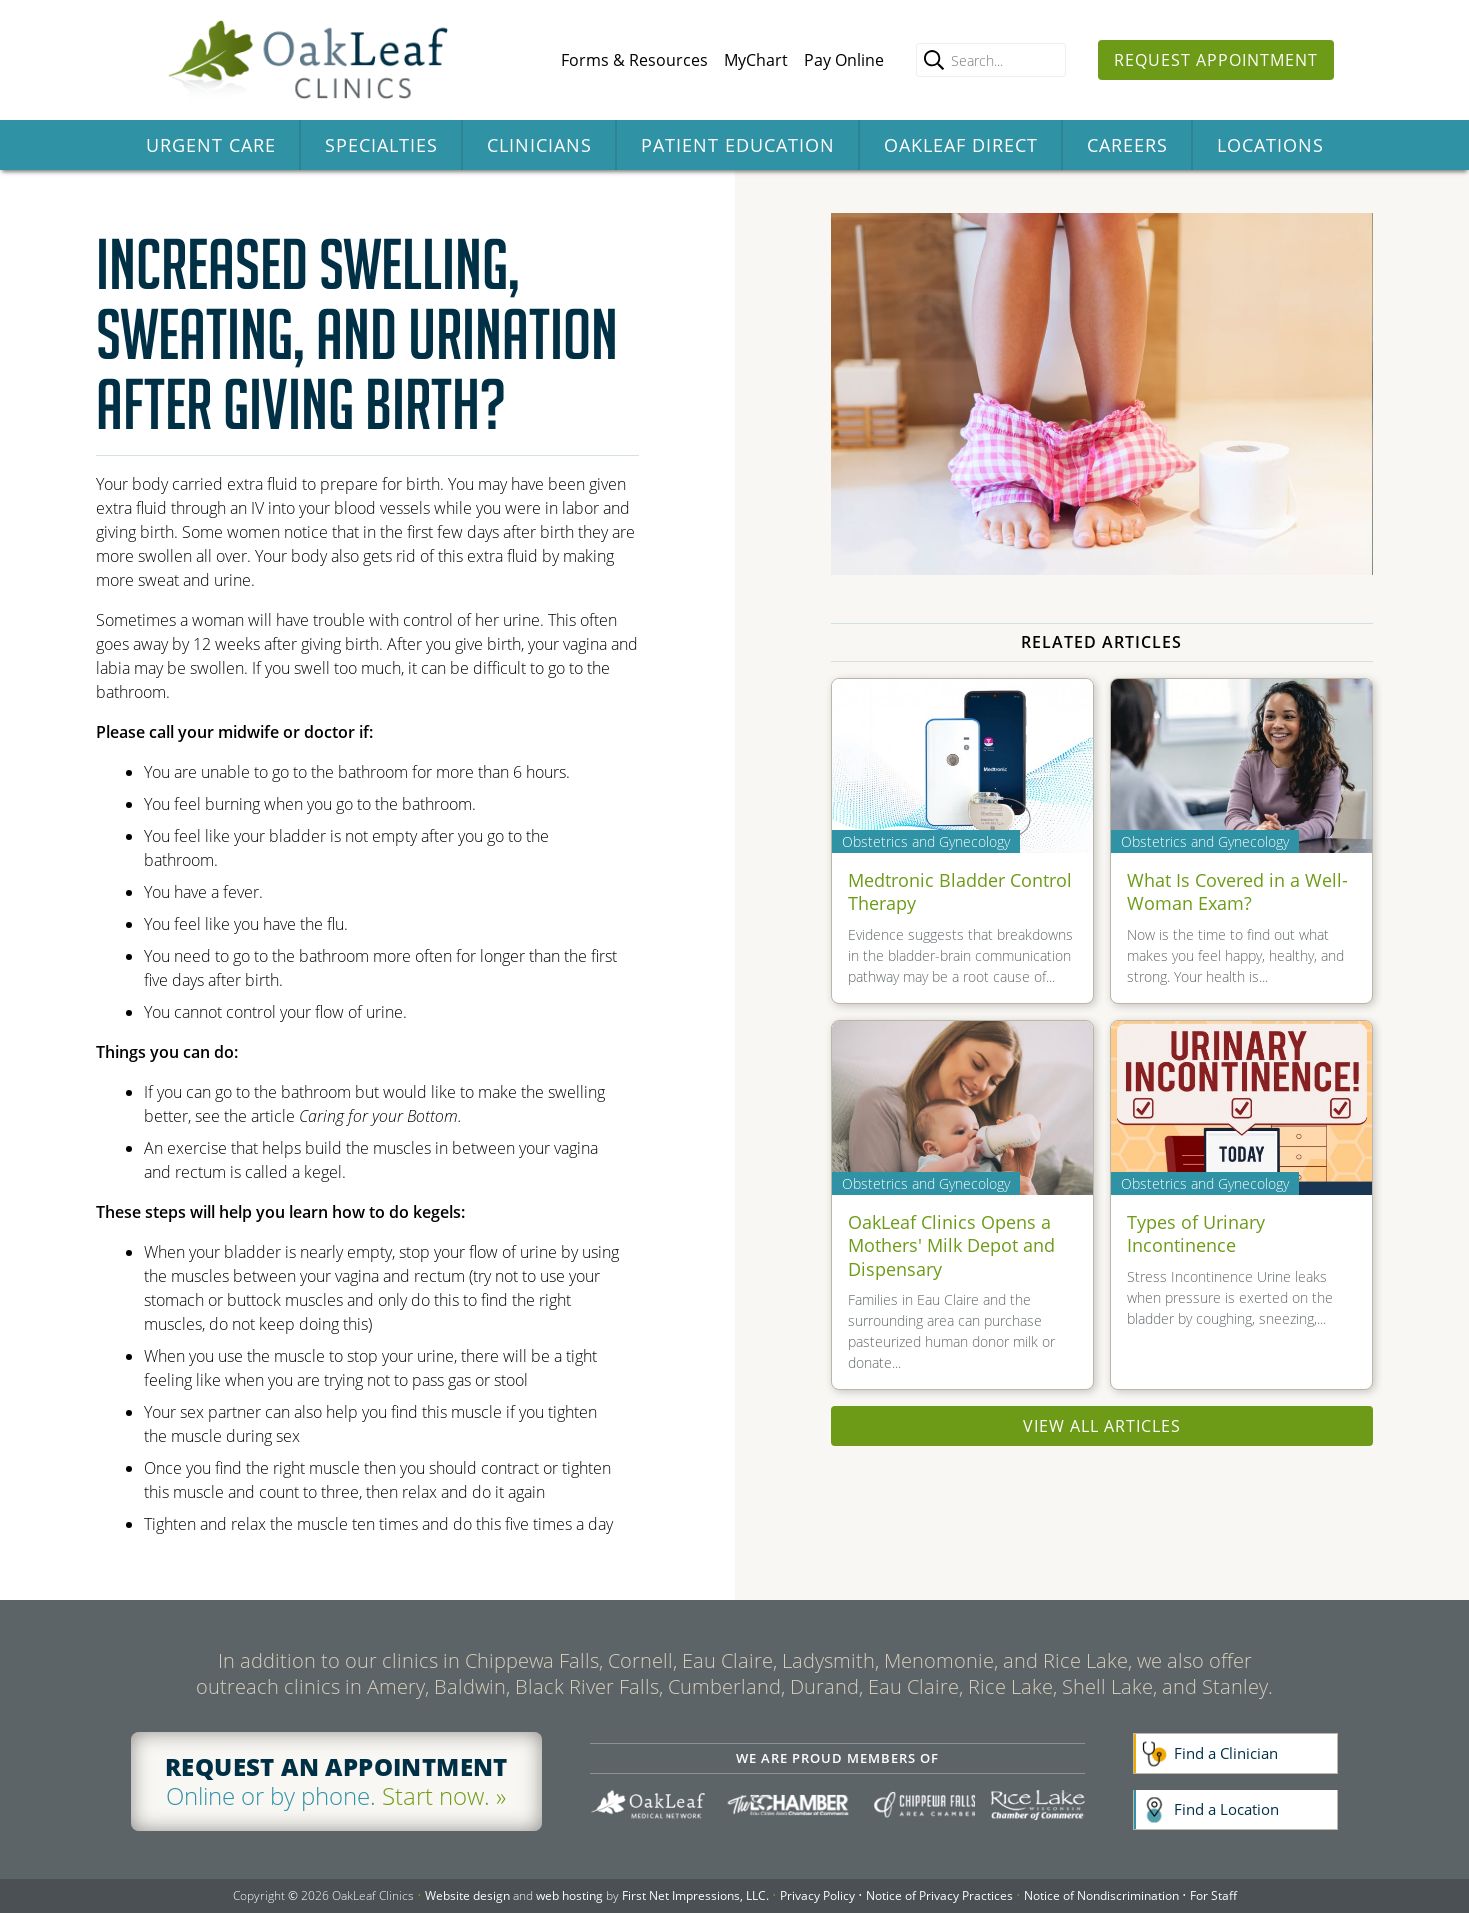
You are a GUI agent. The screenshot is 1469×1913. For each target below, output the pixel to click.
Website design (467, 1895)
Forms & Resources (634, 60)
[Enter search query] (991, 60)
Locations (1270, 145)
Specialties (381, 145)
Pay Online (844, 60)
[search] (934, 60)
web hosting (569, 1895)
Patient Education (738, 145)
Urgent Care (211, 145)
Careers (1127, 145)
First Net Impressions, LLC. (695, 1895)
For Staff (1213, 1895)
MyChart (756, 60)
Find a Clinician (1226, 1753)
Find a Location (1226, 1809)
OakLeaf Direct (961, 145)
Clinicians (539, 145)
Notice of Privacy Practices (939, 1895)
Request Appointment (1216, 60)
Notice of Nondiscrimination (1101, 1895)
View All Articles (1102, 1426)
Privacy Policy (817, 1895)
